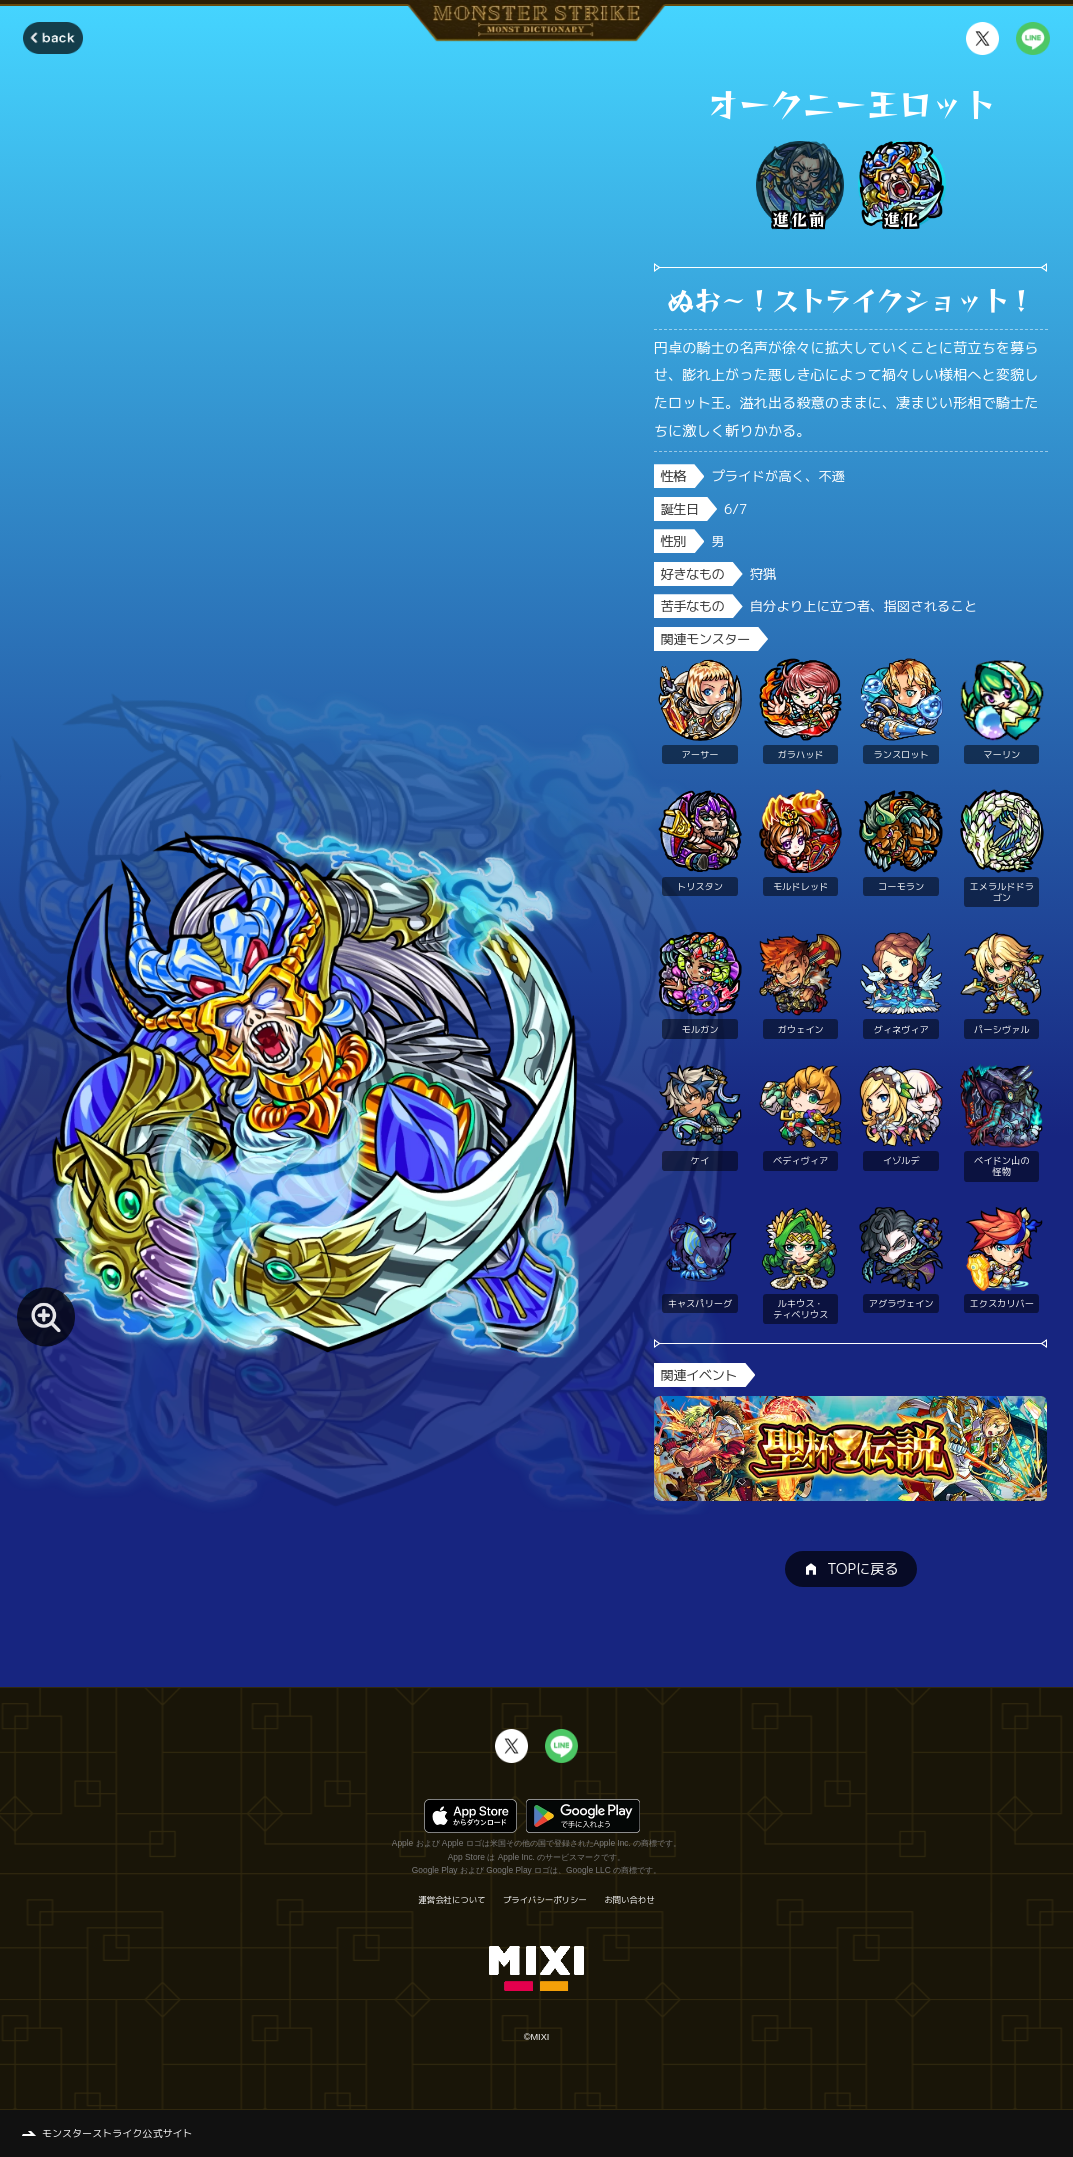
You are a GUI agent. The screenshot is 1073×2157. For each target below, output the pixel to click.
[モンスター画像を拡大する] (46, 1316)
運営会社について (451, 1900)
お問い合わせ (629, 1900)
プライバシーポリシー (545, 1900)
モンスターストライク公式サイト (117, 2133)
